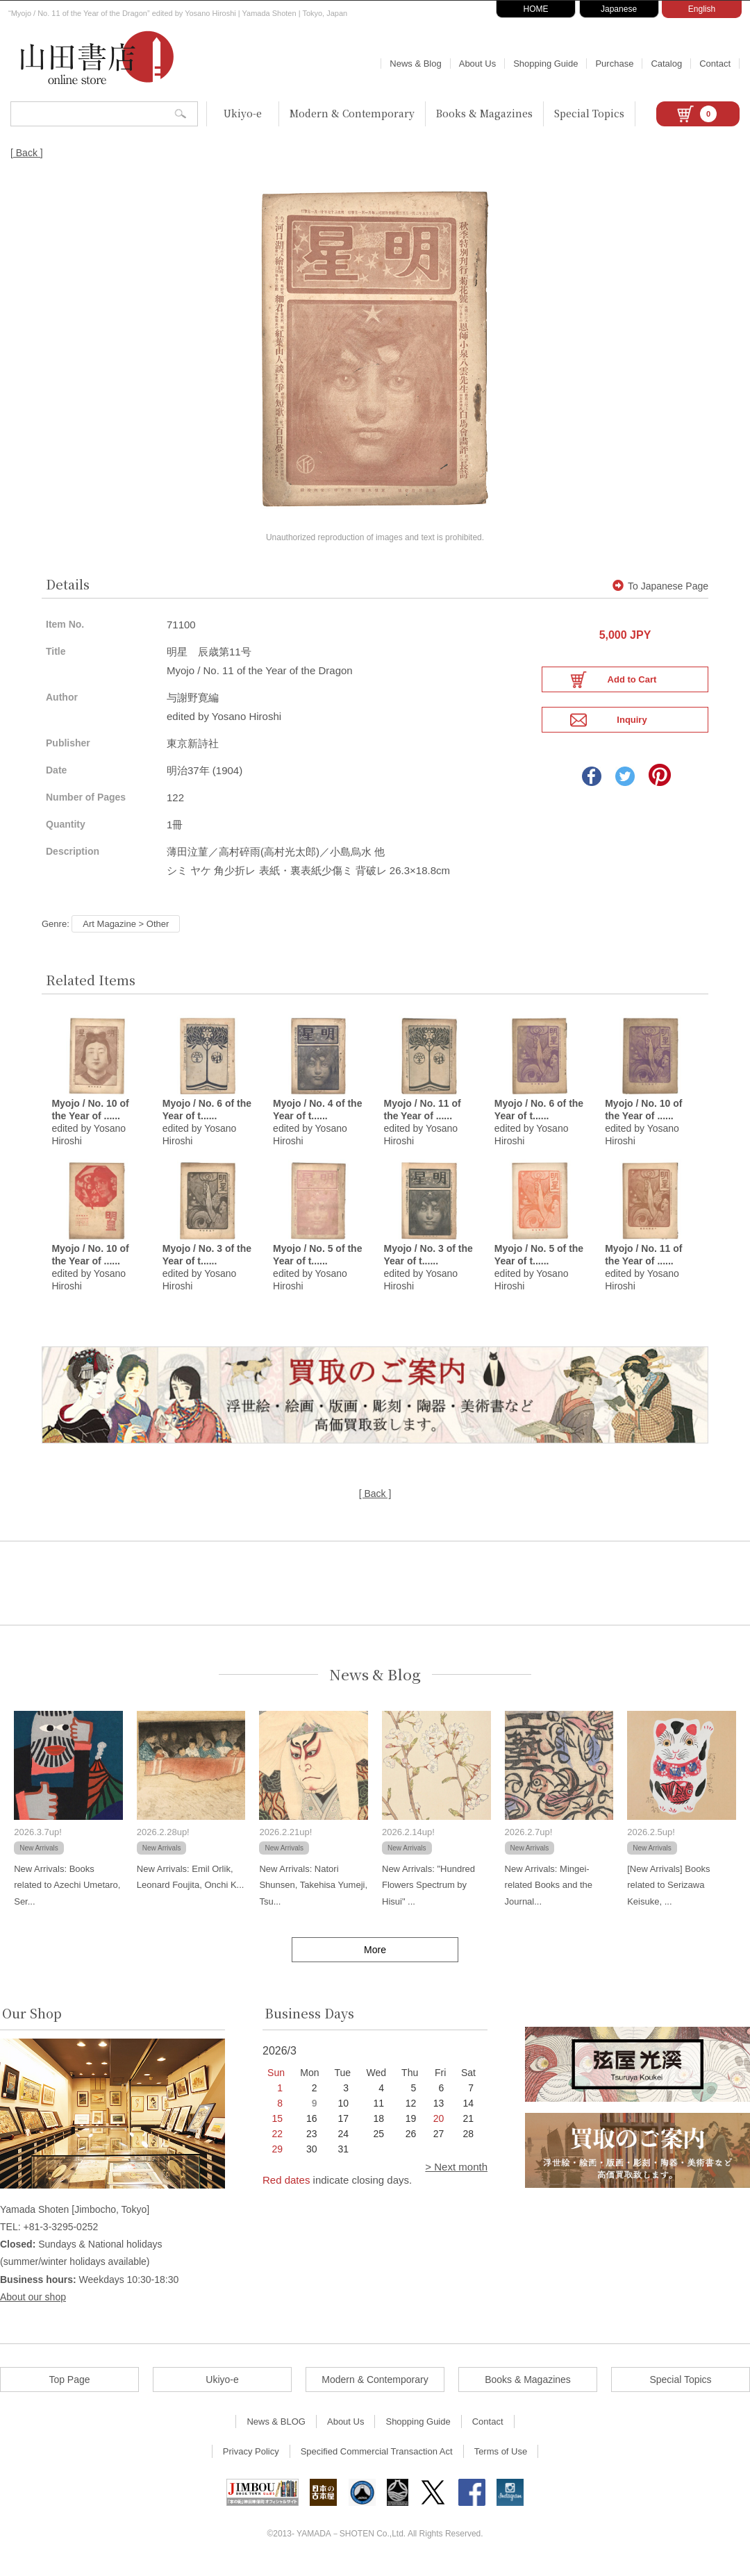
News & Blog (415, 63)
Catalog (666, 63)
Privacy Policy (251, 2461)
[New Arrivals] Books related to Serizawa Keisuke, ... (668, 1894)
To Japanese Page (660, 594)
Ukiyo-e (243, 113)
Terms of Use (501, 2461)
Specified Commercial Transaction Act (377, 2461)
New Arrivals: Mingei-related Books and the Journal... (548, 1894)
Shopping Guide (545, 63)
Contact (715, 63)
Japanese (619, 9)
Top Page (69, 2389)
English (701, 9)
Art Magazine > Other (126, 931)
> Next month (456, 2176)
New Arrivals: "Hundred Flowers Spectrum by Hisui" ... (428, 1894)
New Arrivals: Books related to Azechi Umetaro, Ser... (67, 1894)
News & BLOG (276, 2431)
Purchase (614, 63)
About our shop (33, 2306)
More (375, 1959)
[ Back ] (26, 152)
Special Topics (589, 113)
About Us (477, 63)
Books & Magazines (484, 113)
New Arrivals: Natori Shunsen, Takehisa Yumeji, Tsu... (313, 1894)
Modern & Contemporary (352, 113)
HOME (536, 9)
